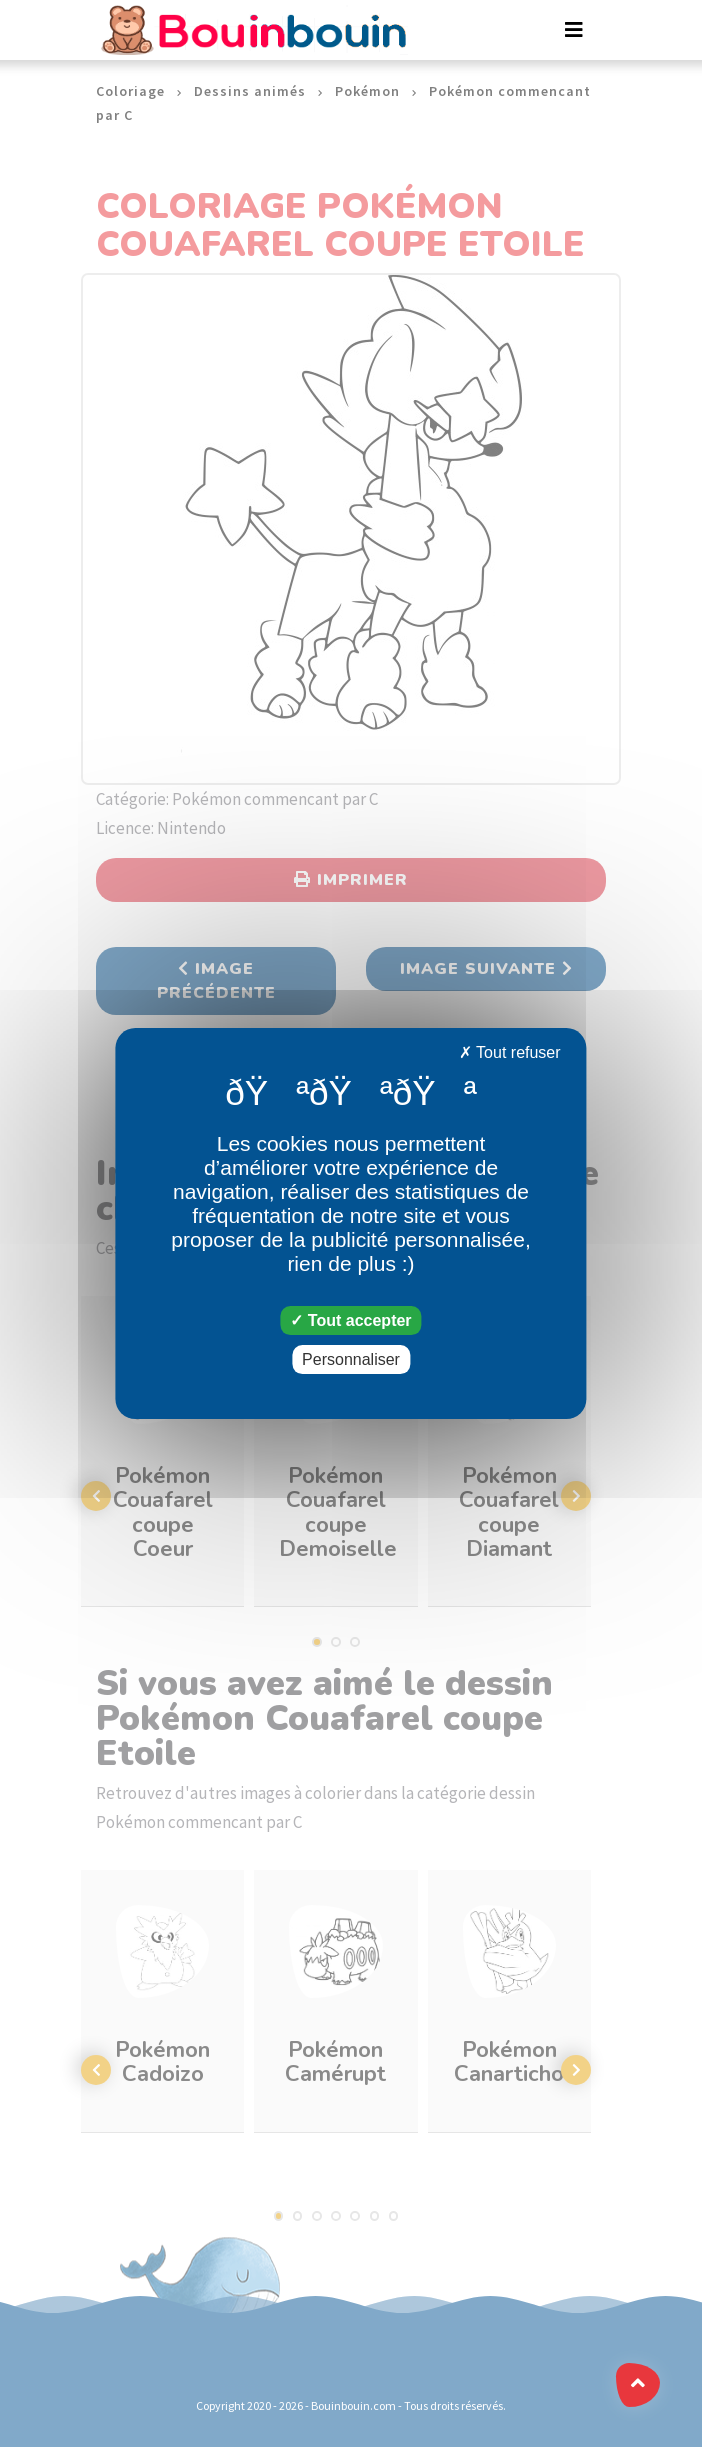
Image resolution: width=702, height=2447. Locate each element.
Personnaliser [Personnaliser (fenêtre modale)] (351, 1359)
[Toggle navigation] (574, 30)
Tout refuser (510, 1052)
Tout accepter (350, 1320)
